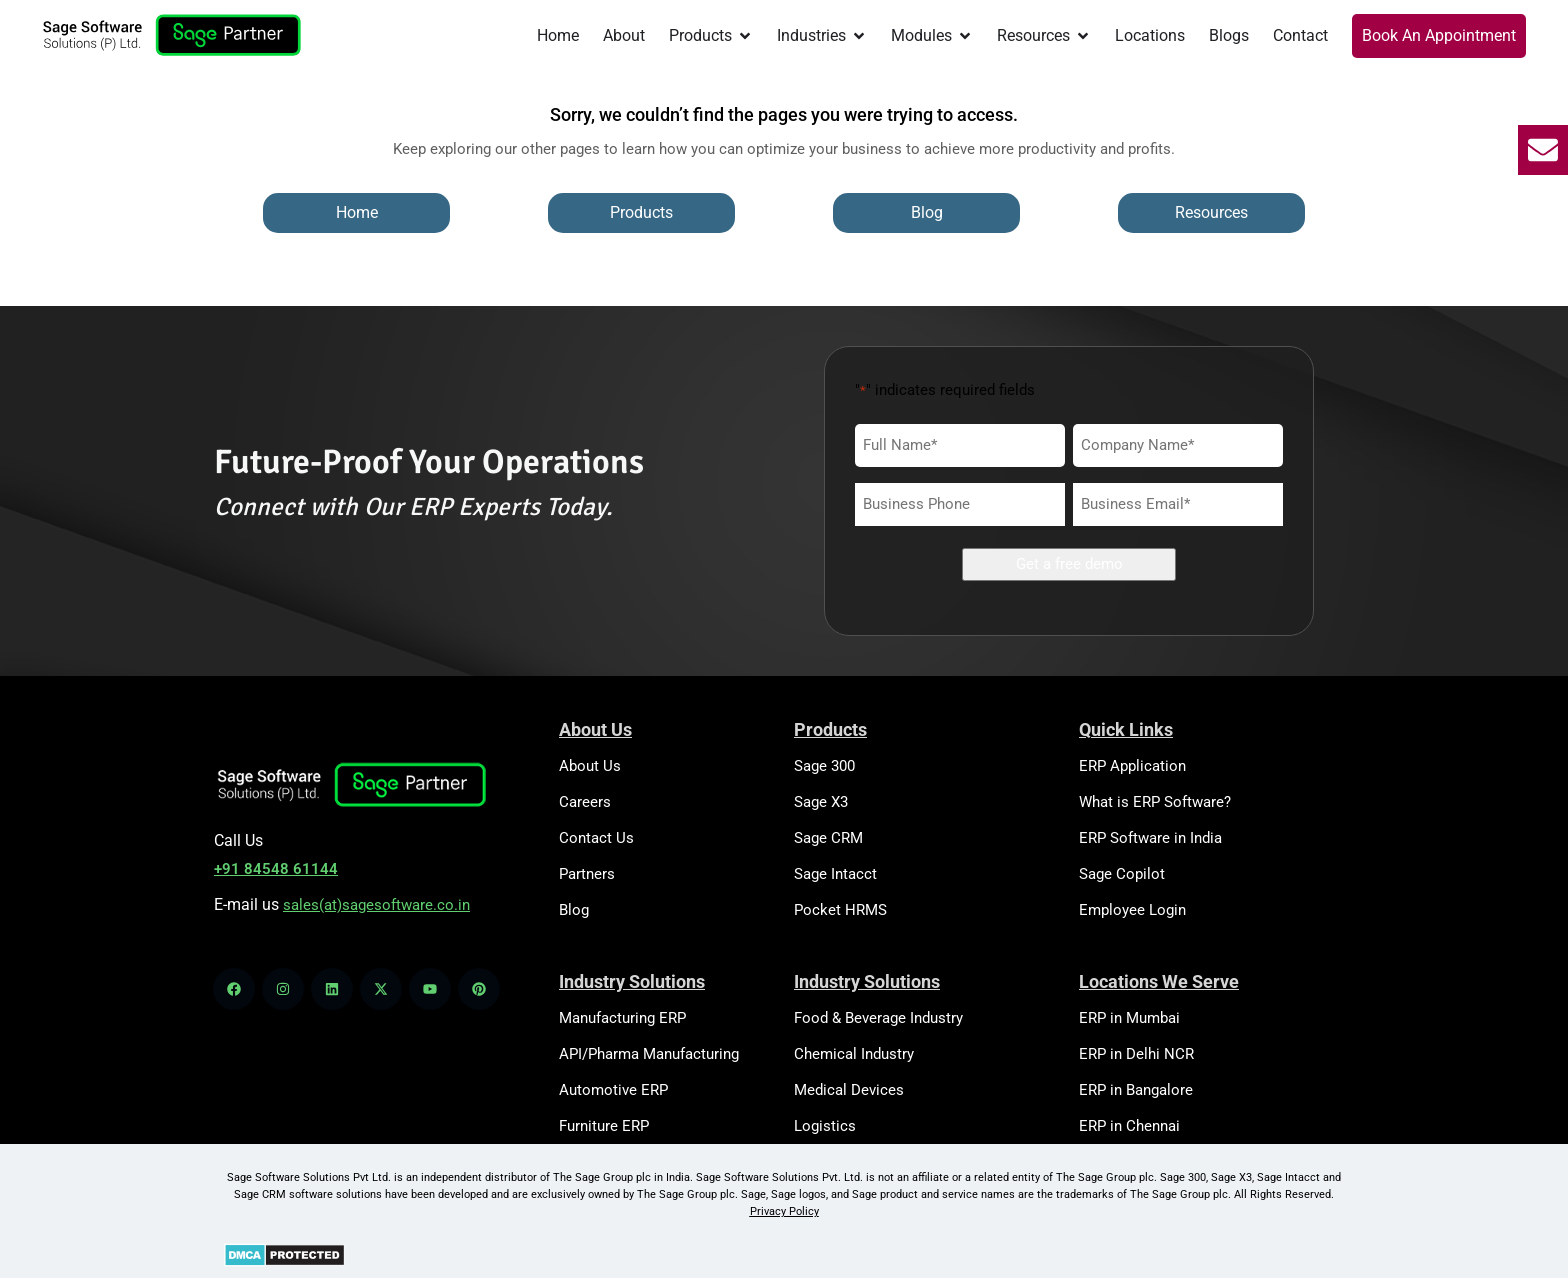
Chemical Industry (854, 1054)
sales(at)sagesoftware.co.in (376, 905)
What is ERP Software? (1155, 802)
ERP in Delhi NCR (1136, 1054)
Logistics (825, 1126)
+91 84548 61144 (276, 869)
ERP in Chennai (1129, 1126)
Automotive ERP (613, 1090)
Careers (585, 802)
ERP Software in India (1150, 838)
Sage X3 (821, 802)
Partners (587, 874)
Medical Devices (849, 1090)
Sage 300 (824, 766)
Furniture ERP (604, 1126)
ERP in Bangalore (1136, 1090)
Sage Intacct (835, 874)
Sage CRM (828, 838)
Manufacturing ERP (622, 1018)
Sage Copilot (1122, 874)
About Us (590, 766)
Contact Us (596, 838)
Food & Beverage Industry (878, 1018)
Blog (574, 910)
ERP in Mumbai (1129, 1018)
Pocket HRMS (840, 910)
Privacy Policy (784, 1211)
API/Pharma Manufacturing (649, 1054)
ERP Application (1132, 766)
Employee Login (1132, 910)
